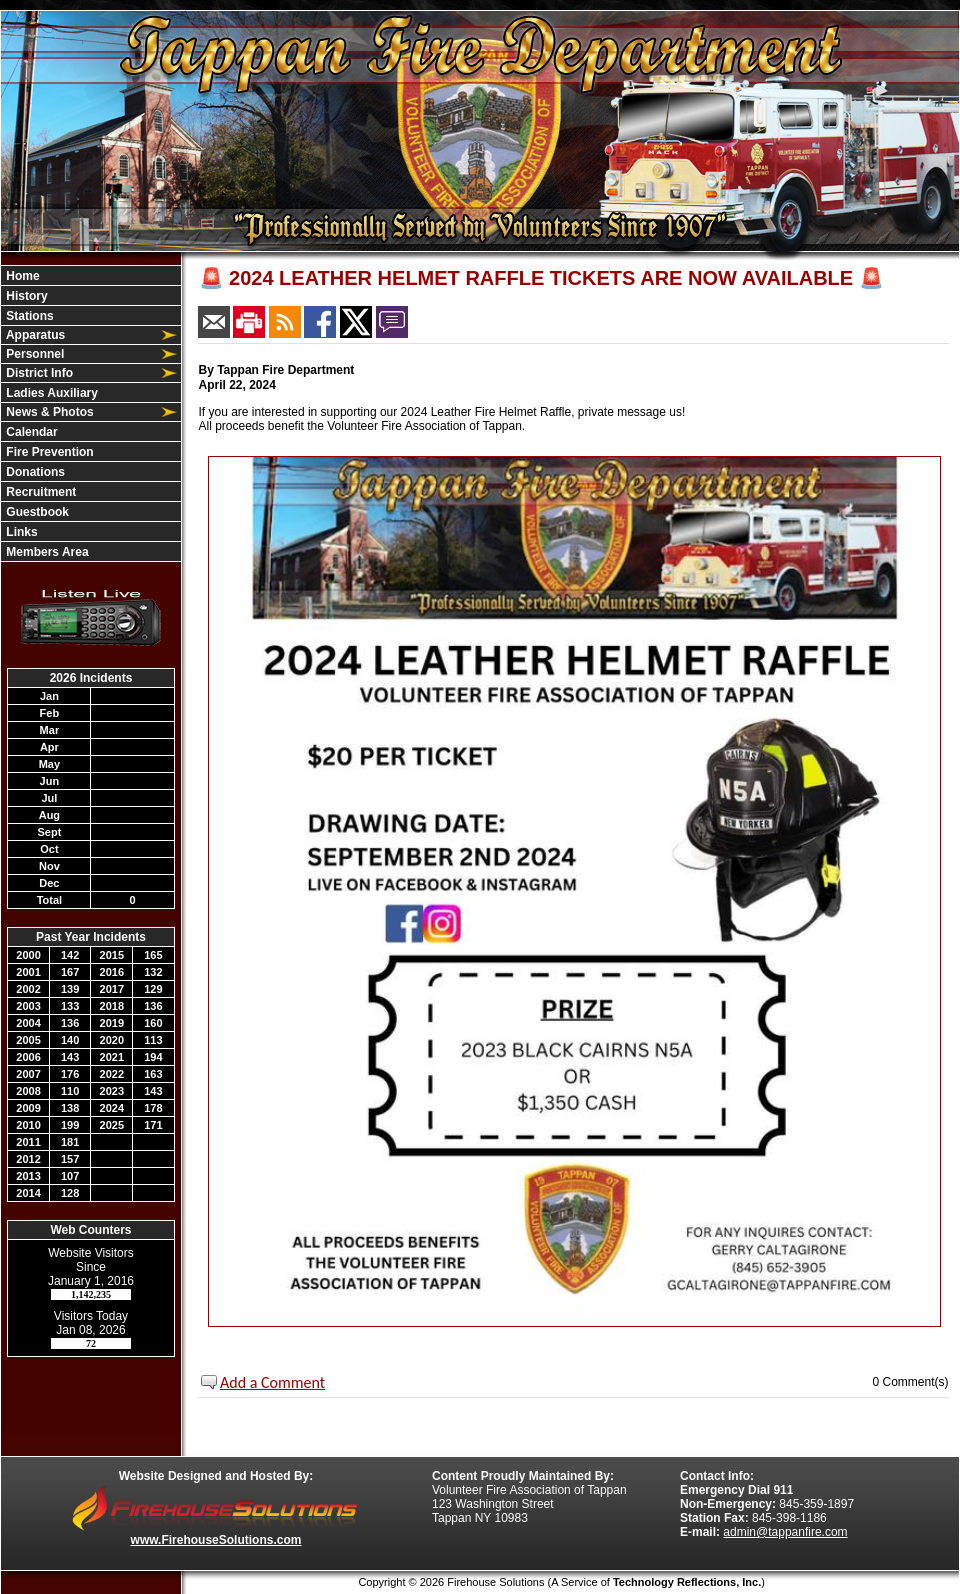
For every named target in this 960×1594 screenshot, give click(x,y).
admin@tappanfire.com (785, 1532)
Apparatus (34, 335)
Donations (34, 472)
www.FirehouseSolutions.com (216, 1540)
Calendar (30, 432)
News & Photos (48, 412)
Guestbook (36, 512)
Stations (28, 316)
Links (20, 532)
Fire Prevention (48, 452)
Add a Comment (272, 1382)
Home (21, 276)
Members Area (46, 552)
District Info (38, 373)
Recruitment (39, 492)
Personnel (33, 354)
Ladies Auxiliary (50, 393)
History (25, 296)
